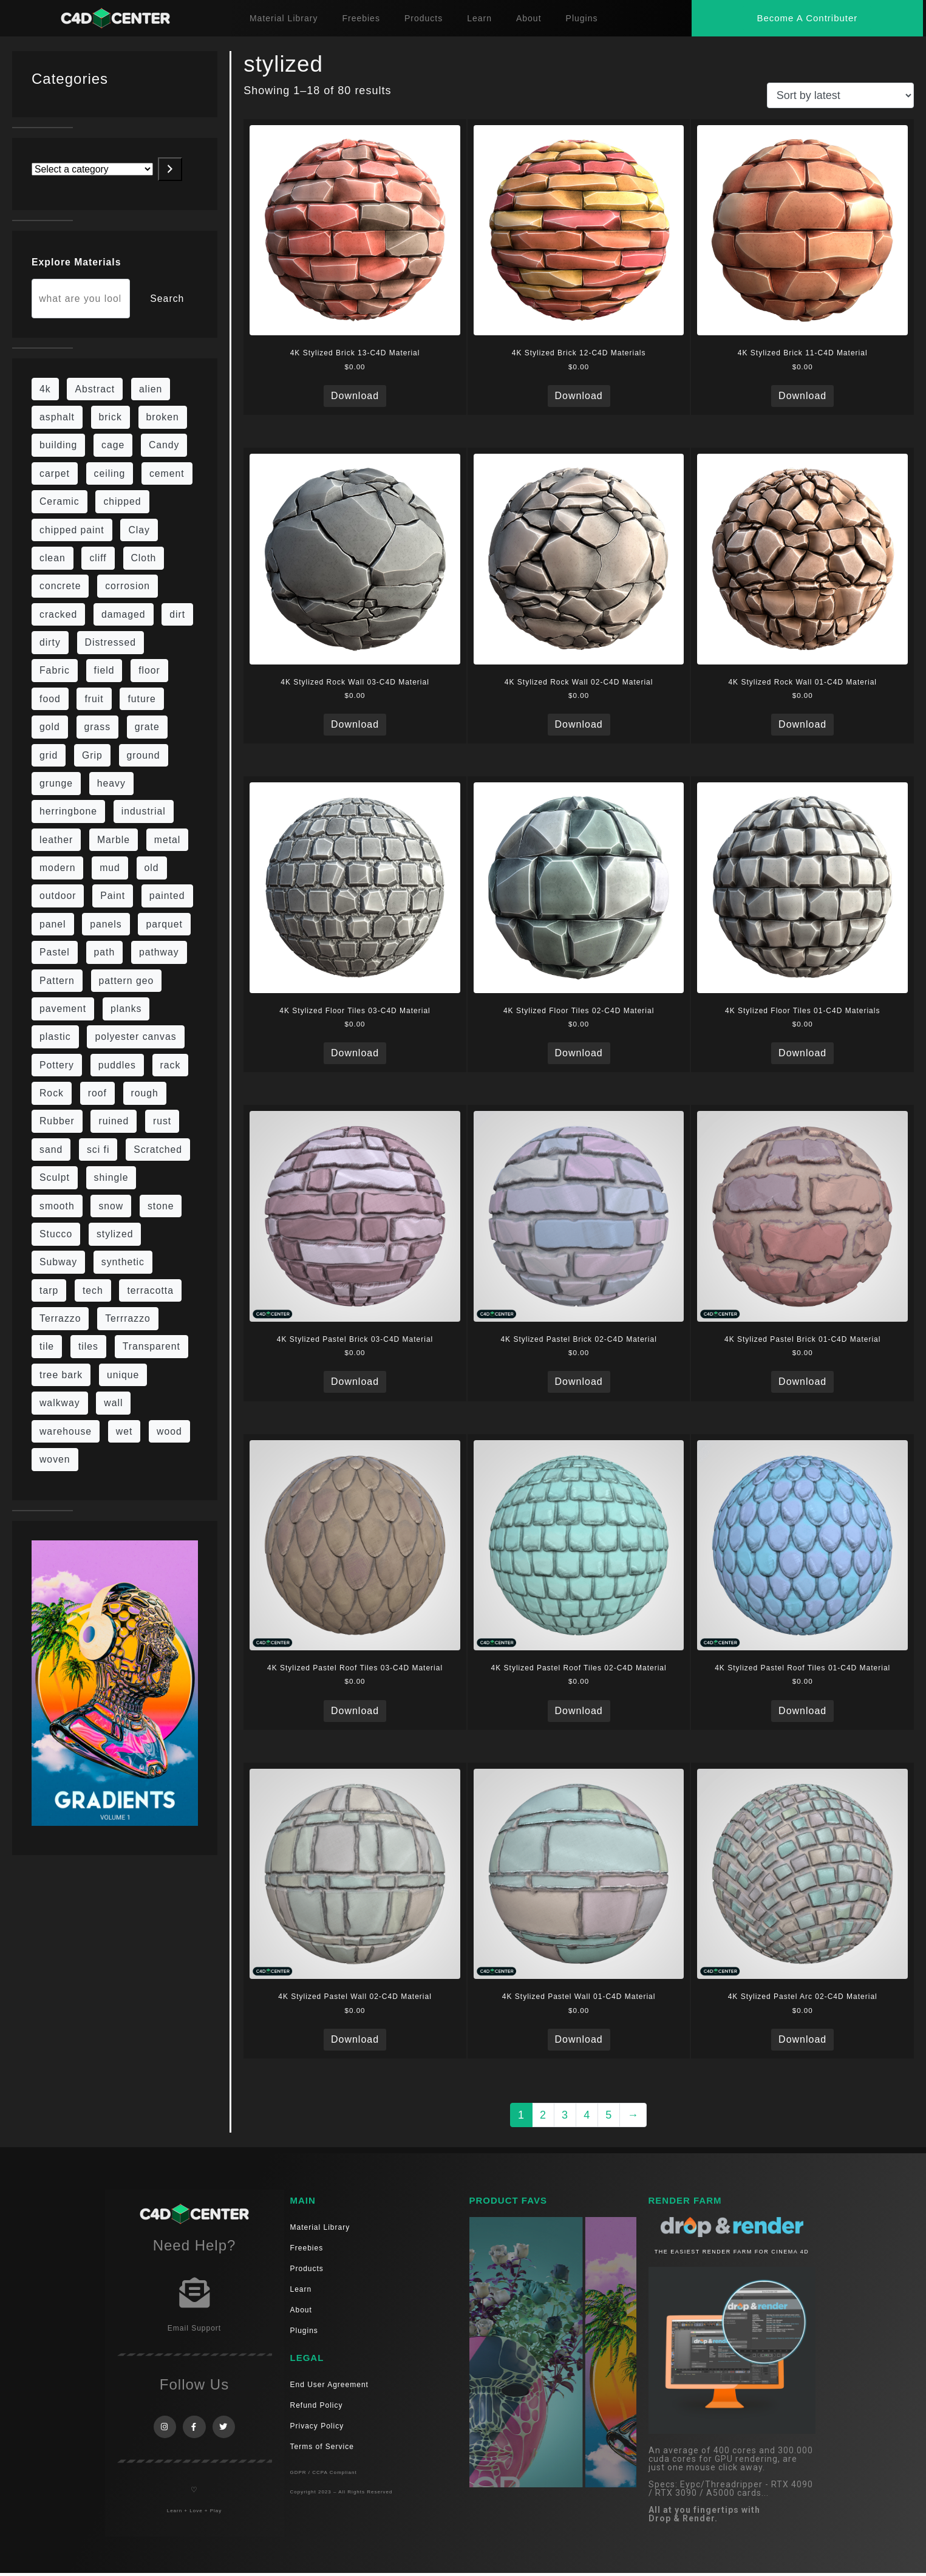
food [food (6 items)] (50, 699)
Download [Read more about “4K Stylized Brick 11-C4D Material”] (802, 396)
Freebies (361, 18)
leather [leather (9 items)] (56, 840)
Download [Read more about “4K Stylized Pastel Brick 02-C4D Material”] (579, 1381)
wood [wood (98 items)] (169, 1431)
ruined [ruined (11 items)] (113, 1121)
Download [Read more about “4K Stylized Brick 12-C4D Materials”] (579, 396)
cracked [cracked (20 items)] (58, 614)
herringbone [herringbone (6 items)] (68, 811)
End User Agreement (329, 2384)
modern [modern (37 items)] (57, 868)
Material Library (284, 18)
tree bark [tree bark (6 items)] (61, 1375)
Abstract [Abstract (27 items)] (95, 389)
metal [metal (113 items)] (167, 840)
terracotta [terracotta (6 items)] (150, 1290)
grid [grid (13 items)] (48, 755)
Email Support (194, 2328)
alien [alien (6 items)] (150, 389)
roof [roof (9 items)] (97, 1093)
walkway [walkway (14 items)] (59, 1403)
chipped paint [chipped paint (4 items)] (71, 530)
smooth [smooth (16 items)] (57, 1206)
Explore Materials (76, 262)
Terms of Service (322, 2446)
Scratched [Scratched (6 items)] (158, 1149)
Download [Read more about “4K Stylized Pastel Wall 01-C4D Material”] (579, 2039)
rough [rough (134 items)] (144, 1093)
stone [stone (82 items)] (161, 1206)
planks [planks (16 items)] (126, 1008)
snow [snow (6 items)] (110, 1206)
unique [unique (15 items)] (123, 1375)
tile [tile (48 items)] (46, 1346)
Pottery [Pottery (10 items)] (56, 1065)
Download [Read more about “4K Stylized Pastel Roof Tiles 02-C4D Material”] (579, 1711)
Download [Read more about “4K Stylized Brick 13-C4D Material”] (355, 396)
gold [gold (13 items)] (49, 727)
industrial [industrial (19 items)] (143, 811)
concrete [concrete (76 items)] (60, 586)
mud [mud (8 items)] (110, 868)
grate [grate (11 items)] (147, 727)
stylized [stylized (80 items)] (115, 1234)
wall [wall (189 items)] (113, 1403)
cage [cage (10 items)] (112, 445)
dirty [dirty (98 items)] (50, 642)
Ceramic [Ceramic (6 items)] (59, 501)
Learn (479, 18)
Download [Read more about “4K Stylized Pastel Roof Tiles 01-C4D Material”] (802, 1711)
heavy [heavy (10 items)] (111, 783)
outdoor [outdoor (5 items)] (57, 895)
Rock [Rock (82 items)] (51, 1093)
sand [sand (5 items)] (51, 1149)
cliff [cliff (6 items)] (97, 558)
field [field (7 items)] (104, 670)
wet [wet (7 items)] (124, 1431)
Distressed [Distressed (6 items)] (110, 642)
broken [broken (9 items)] (162, 417)
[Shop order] (840, 95)
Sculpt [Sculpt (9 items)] (54, 1177)
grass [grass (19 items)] (97, 727)
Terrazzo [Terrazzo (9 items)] (60, 1318)
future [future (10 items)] (141, 699)
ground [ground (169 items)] (143, 755)
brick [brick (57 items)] (110, 417)
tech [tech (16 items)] (93, 1290)
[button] (807, 18)
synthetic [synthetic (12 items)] (123, 1262)
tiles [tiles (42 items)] (88, 1346)
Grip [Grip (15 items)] (92, 755)
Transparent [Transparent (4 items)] (151, 1346)
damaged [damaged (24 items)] (123, 614)
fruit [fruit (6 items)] (93, 699)
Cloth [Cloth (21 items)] (144, 558)
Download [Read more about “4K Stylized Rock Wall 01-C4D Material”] (802, 724)
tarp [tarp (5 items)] (48, 1290)
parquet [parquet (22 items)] (164, 924)
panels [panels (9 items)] (105, 924)
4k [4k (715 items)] (45, 389)
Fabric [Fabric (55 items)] (54, 670)
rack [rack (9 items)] (170, 1065)
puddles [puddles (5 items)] (117, 1065)
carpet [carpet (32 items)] (54, 473)
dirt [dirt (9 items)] (177, 614)
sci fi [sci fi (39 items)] (98, 1149)
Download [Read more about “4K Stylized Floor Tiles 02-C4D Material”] (579, 1053)
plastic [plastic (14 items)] (55, 1036)
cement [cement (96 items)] (167, 473)
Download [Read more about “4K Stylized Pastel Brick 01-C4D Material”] (802, 1381)
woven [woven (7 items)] (54, 1459)
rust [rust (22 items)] (162, 1121)
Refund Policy (316, 2405)
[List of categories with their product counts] (92, 169)
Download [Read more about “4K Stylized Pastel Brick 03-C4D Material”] (355, 1381)
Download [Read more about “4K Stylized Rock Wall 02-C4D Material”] (579, 724)
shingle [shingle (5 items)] (111, 1177)
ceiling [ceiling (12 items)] (110, 473)
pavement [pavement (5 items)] (62, 1008)
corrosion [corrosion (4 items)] (127, 586)
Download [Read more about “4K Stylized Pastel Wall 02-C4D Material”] (355, 2039)
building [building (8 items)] (58, 445)
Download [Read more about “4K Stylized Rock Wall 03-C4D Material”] (355, 724)
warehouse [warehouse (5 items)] (65, 1431)
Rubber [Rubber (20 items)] (57, 1121)
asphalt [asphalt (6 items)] (57, 417)
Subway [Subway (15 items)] (58, 1262)
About (529, 18)
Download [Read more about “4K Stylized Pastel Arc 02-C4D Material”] (802, 2039)
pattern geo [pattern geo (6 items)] (126, 980)
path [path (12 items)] (104, 952)
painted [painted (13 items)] (167, 895)
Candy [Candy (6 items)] (164, 445)
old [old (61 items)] (152, 868)
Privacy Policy (317, 2426)
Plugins (582, 18)
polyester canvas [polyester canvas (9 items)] (135, 1036)
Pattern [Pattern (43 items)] (57, 980)
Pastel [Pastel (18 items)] (54, 952)
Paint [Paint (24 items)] (112, 895)
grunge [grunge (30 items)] (56, 783)
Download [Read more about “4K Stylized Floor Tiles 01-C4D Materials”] (802, 1053)
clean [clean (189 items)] (52, 558)
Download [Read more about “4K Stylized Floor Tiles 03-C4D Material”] (355, 1053)
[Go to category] (170, 169)
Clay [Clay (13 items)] (139, 530)
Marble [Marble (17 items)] (113, 840)
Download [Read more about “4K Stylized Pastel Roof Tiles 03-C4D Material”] (355, 1711)
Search (167, 298)
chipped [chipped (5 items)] (122, 501)
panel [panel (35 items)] (52, 924)
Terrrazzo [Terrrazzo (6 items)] (128, 1318)
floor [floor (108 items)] (149, 670)
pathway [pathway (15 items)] (159, 952)
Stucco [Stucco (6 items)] (55, 1234)
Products (423, 18)
